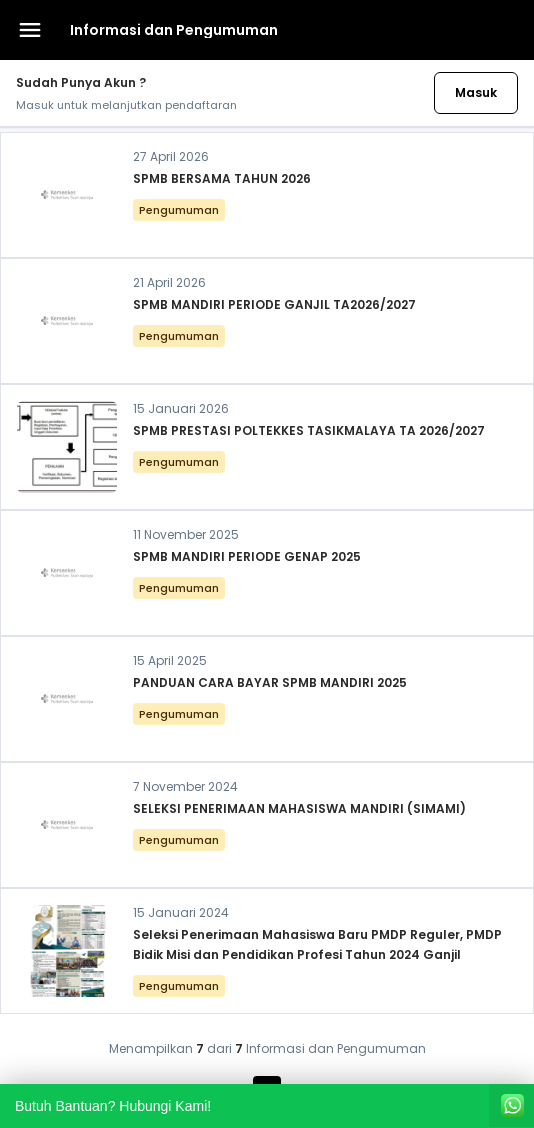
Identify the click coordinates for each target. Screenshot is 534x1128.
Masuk (476, 92)
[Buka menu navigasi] (30, 30)
